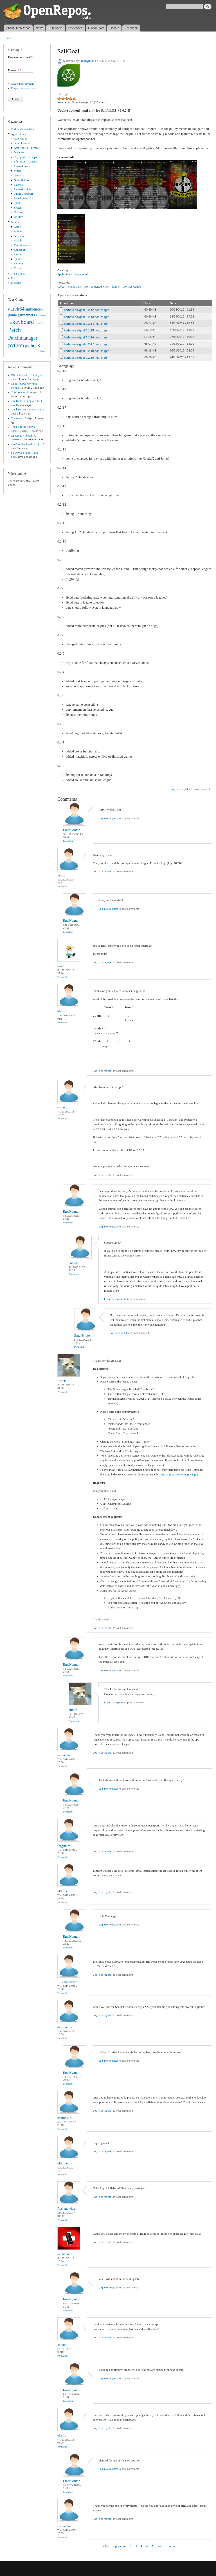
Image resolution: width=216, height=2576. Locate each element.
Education (20, 249)
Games (15, 222)
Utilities (18, 216)
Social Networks (23, 198)
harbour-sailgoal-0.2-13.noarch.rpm (86, 317)
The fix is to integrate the (25, 401)
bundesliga (74, 286)
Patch (14, 330)
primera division (99, 286)
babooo (62, 2344)
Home (7, 38)
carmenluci (64, 1755)
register (186, 789)
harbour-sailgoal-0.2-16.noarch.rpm (86, 337)
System (18, 207)
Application (20, 138)
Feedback (131, 28)
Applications (18, 134)
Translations (18, 273)
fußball (116, 286)
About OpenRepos (18, 28)
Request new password (24, 88)
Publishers (55, 28)
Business (19, 152)
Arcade (18, 240)
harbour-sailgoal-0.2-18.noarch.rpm (86, 351)
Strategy (19, 263)
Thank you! (17, 418)
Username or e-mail (20, 57)
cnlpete (62, 1107)
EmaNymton (86, 61)
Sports (17, 203)
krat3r (61, 875)
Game (17, 226)
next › (160, 2546)
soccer (61, 286)
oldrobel (63, 1891)
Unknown (19, 212)
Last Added (75, 28)
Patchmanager (22, 338)
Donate (114, 28)
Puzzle (18, 254)
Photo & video (22, 189)
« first (106, 2546)
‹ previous (119, 2546)
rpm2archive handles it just (26, 444)
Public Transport (23, 193)
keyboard (23, 322)
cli (42, 309)
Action (18, 231)
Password (14, 70)
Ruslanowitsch (67, 1982)
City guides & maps (25, 157)
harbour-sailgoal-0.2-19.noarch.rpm (86, 357)
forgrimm (63, 1846)
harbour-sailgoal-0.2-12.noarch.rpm (86, 310)
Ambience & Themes (26, 147)
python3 (32, 345)
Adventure (20, 236)
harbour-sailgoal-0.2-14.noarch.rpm (86, 323)
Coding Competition (23, 129)
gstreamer (26, 315)
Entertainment (22, 166)
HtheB (61, 1381)
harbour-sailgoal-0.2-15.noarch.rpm (86, 330)
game (12, 315)
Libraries (16, 282)
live (86, 286)
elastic (61, 1011)
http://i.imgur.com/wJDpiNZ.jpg (179, 1474)
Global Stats (96, 28)
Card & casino (22, 245)
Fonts (14, 278)
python (16, 345)
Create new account (22, 83)
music (39, 322)
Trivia (17, 268)
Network (19, 175)
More (43, 351)
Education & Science (26, 161)
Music (17, 170)
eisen (60, 966)
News (39, 28)
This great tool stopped (24, 392)
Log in (174, 789)
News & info (21, 180)
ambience (33, 309)
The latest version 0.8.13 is (26, 409)
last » (171, 2546)
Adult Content (22, 143)
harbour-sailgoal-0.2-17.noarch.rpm (86, 344)
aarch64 (16, 309)
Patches (18, 184)
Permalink (68, 841)
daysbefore (64, 2027)
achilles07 (64, 2118)
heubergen (64, 2254)
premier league (132, 286)
